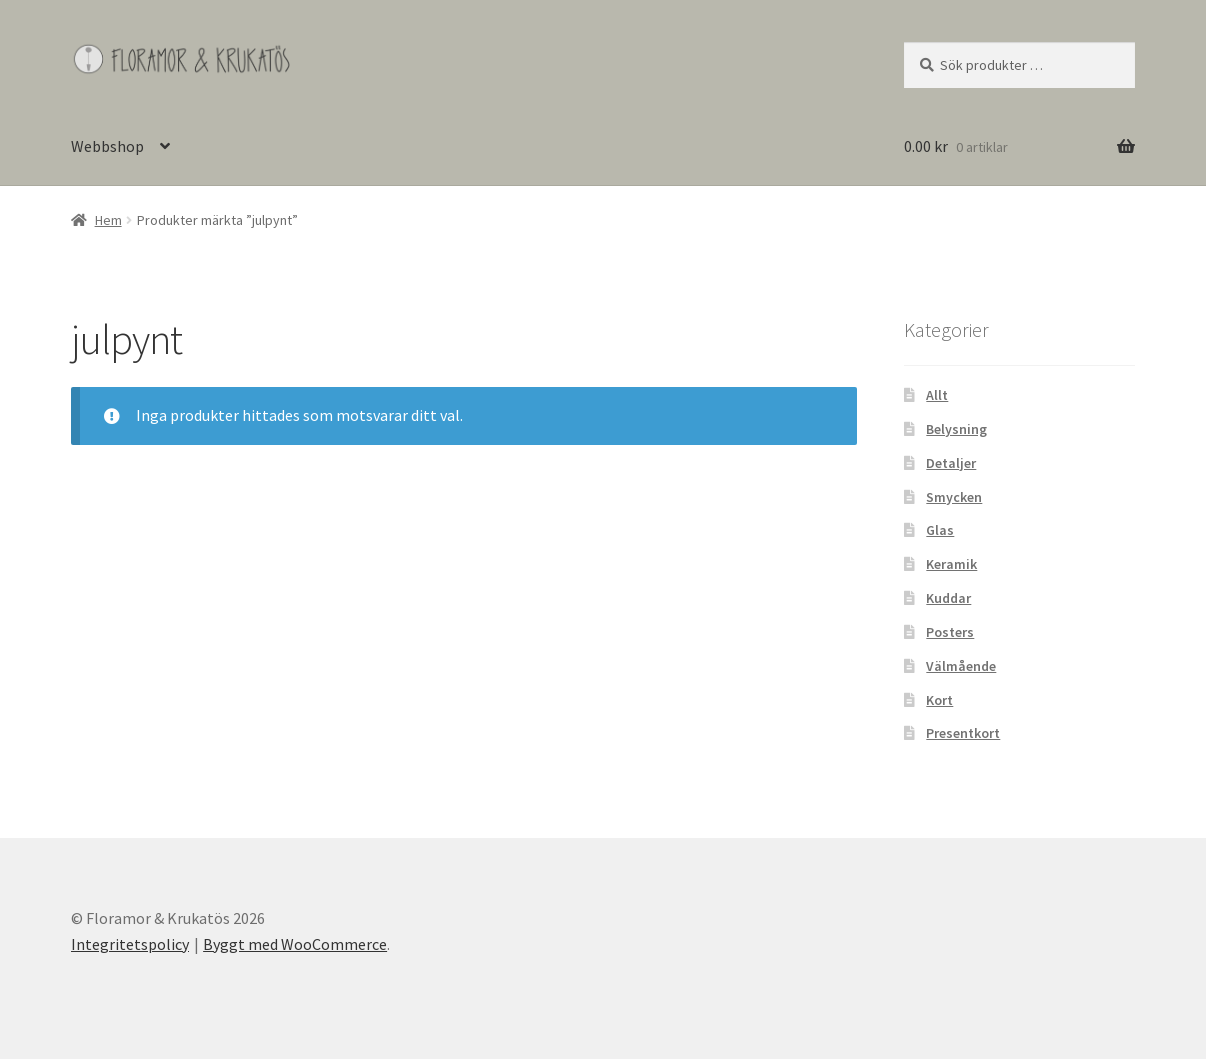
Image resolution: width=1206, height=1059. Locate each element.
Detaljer (951, 463)
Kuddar (948, 598)
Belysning (956, 429)
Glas (940, 530)
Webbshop (107, 146)
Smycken (954, 497)
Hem (108, 220)
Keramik (951, 564)
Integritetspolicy (130, 944)
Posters (950, 632)
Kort (939, 700)
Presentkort (963, 733)
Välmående (961, 666)
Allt (937, 395)
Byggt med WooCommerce (295, 944)
